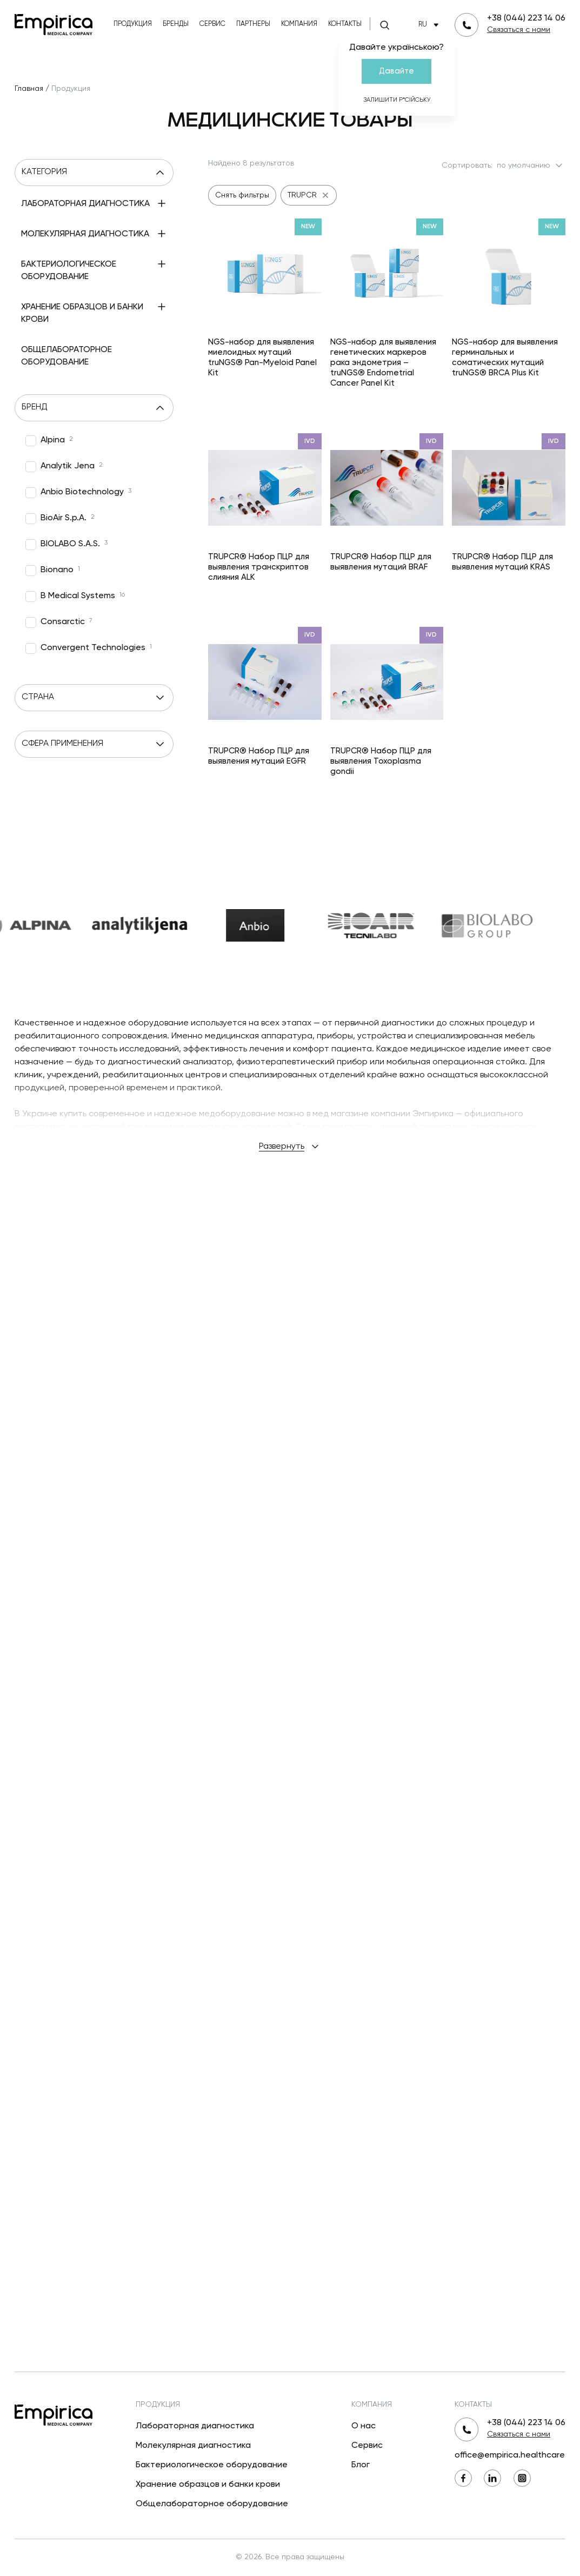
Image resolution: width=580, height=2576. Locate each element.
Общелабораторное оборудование (212, 2504)
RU (430, 25)
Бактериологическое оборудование (212, 2465)
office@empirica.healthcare (510, 2455)
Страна (94, 752)
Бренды (176, 24)
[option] (49, 495)
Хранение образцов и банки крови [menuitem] (82, 402)
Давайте (396, 71)
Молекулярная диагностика (193, 2445)
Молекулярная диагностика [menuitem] (85, 283)
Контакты (345, 24)
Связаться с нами (518, 30)
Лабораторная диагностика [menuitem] (85, 204)
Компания (299, 24)
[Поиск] (384, 25)
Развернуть (290, 1779)
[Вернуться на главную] (53, 23)
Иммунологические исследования (82, 233)
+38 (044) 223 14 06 (526, 18)
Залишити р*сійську (396, 100)
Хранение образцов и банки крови (208, 2484)
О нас (363, 2426)
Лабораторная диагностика (195, 2426)
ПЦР (56, 306)
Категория (94, 172)
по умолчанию (530, 165)
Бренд (94, 462)
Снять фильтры (242, 195)
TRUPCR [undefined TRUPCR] (309, 195)
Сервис (212, 24)
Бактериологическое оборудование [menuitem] (68, 351)
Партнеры (253, 24)
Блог (360, 2465)
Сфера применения (94, 835)
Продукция (133, 24)
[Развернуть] (33, 228)
